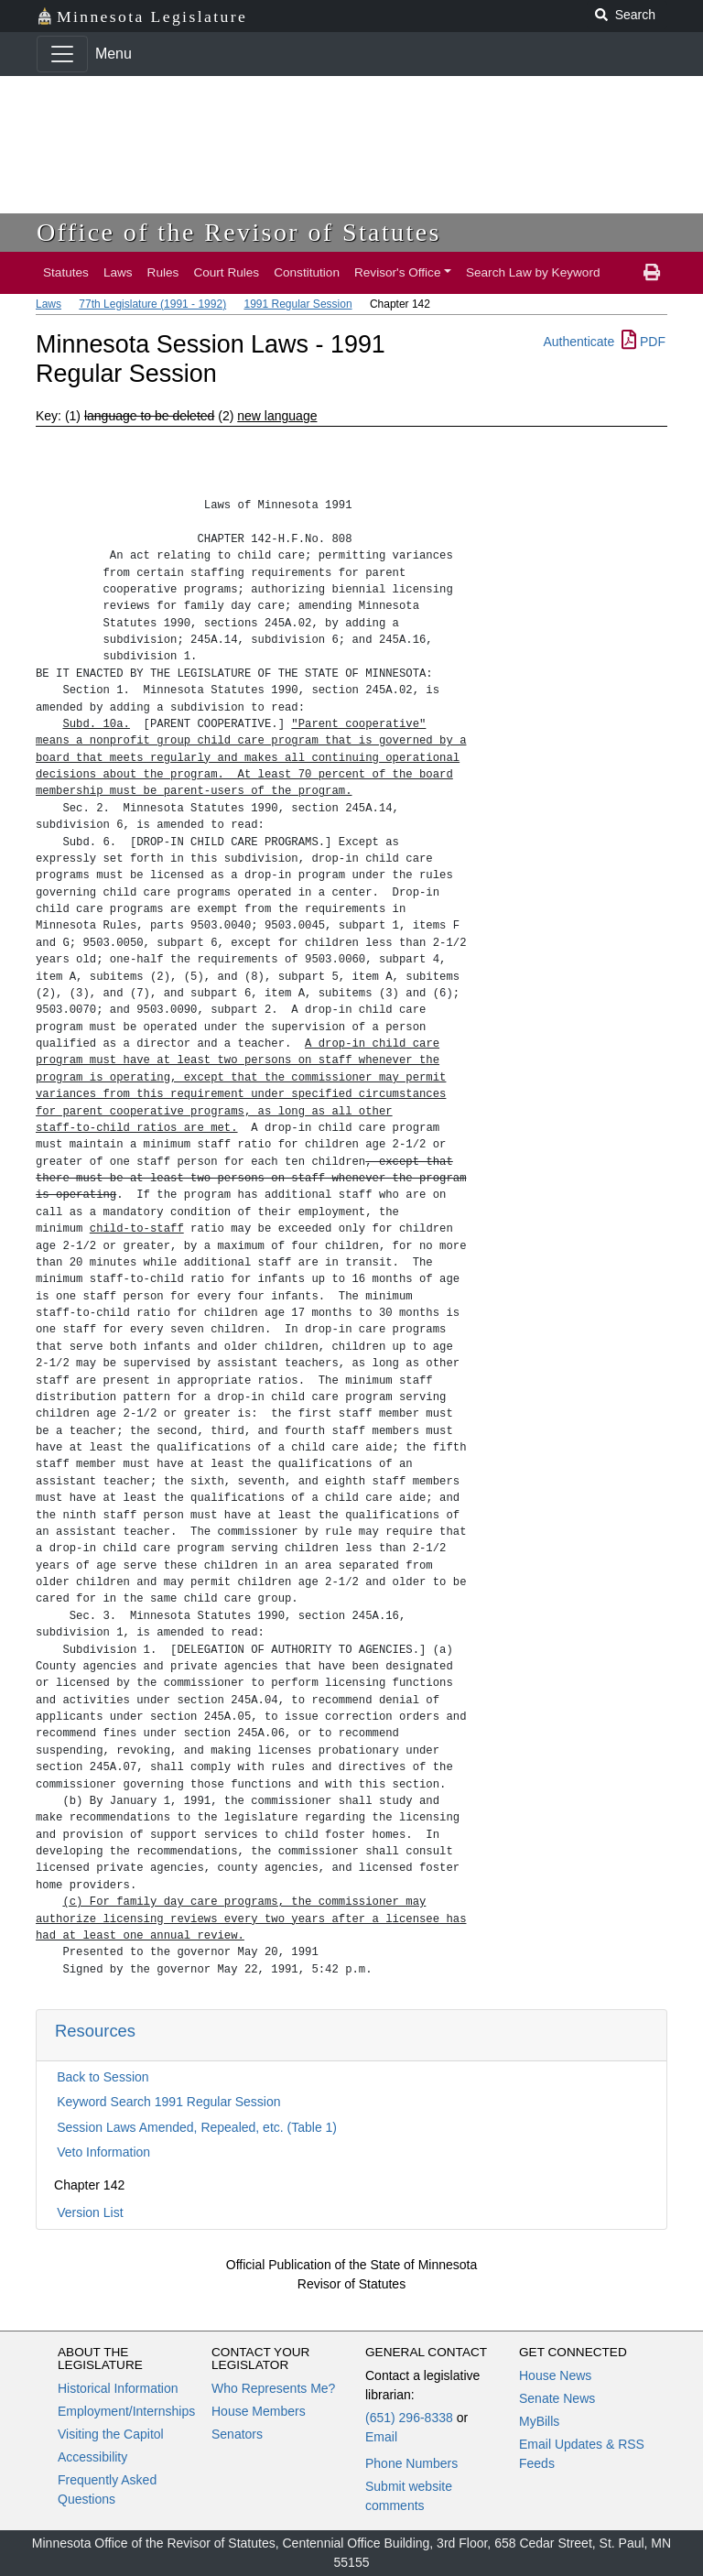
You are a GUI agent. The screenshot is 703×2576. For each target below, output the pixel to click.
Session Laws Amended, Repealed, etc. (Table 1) (197, 2127)
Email (381, 2436)
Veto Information (103, 2152)
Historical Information (118, 2388)
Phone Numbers (411, 2463)
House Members (258, 2411)
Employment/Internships (126, 2411)
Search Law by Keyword (533, 272)
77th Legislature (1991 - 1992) (152, 304)
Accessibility (92, 2457)
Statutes (66, 272)
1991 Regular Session (297, 304)
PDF (643, 341)
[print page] (651, 273)
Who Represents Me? (273, 2388)
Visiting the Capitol (111, 2434)
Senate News (557, 2398)
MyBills (539, 2421)
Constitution (307, 272)
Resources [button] (95, 2030)
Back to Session (102, 2077)
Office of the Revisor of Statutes (239, 232)
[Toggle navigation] (62, 54)
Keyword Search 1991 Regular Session (168, 2101)
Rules (163, 272)
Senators (237, 2434)
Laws (118, 272)
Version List (90, 2212)
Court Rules (226, 272)
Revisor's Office (397, 272)
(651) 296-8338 (409, 2417)
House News (555, 2375)
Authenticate (578, 341)
